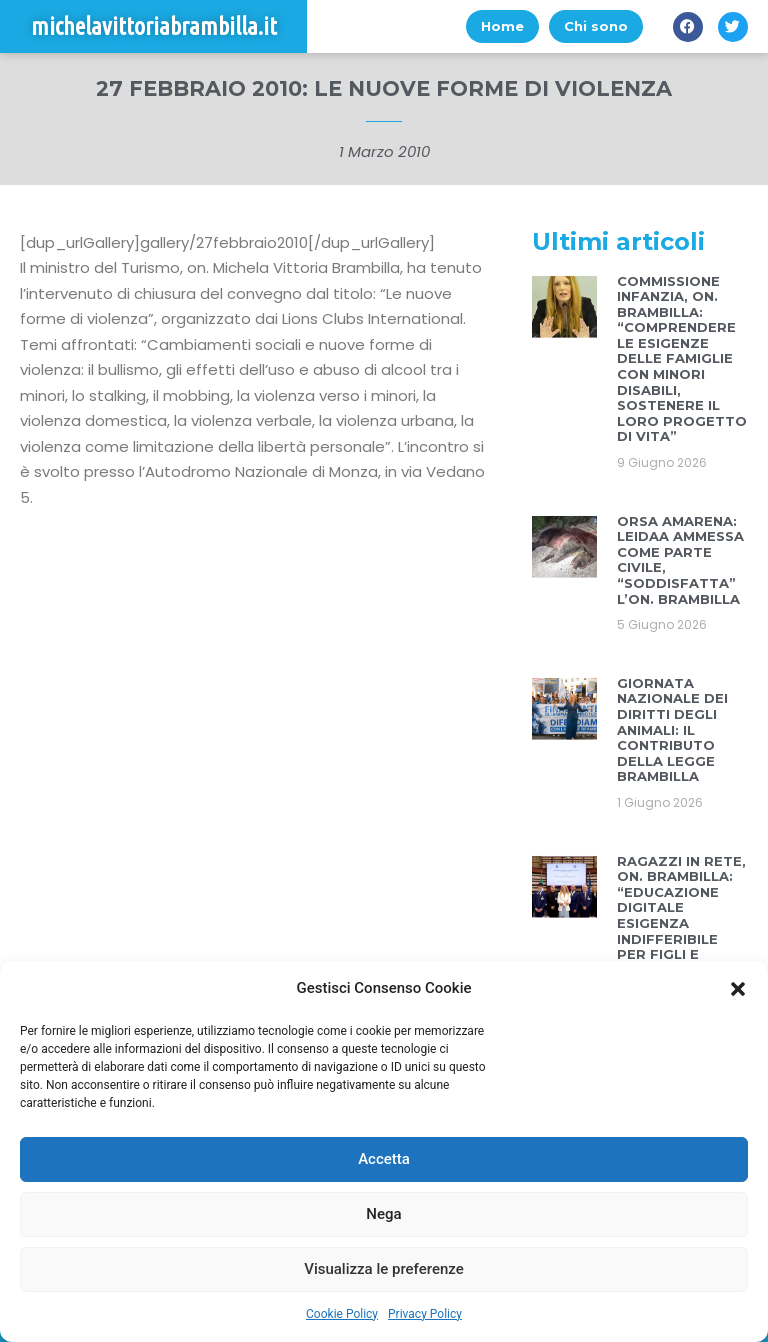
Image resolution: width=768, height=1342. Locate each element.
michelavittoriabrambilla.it (154, 26)
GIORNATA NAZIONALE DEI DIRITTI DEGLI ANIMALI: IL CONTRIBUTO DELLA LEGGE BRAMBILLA (672, 730)
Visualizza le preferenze (384, 1269)
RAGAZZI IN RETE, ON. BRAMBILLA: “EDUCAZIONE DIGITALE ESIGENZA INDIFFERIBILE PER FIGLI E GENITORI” (681, 915)
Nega (383, 1214)
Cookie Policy (342, 1314)
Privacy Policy (425, 1314)
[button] (738, 989)
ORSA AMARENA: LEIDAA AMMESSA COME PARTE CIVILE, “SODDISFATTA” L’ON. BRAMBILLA (680, 560)
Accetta (384, 1159)
